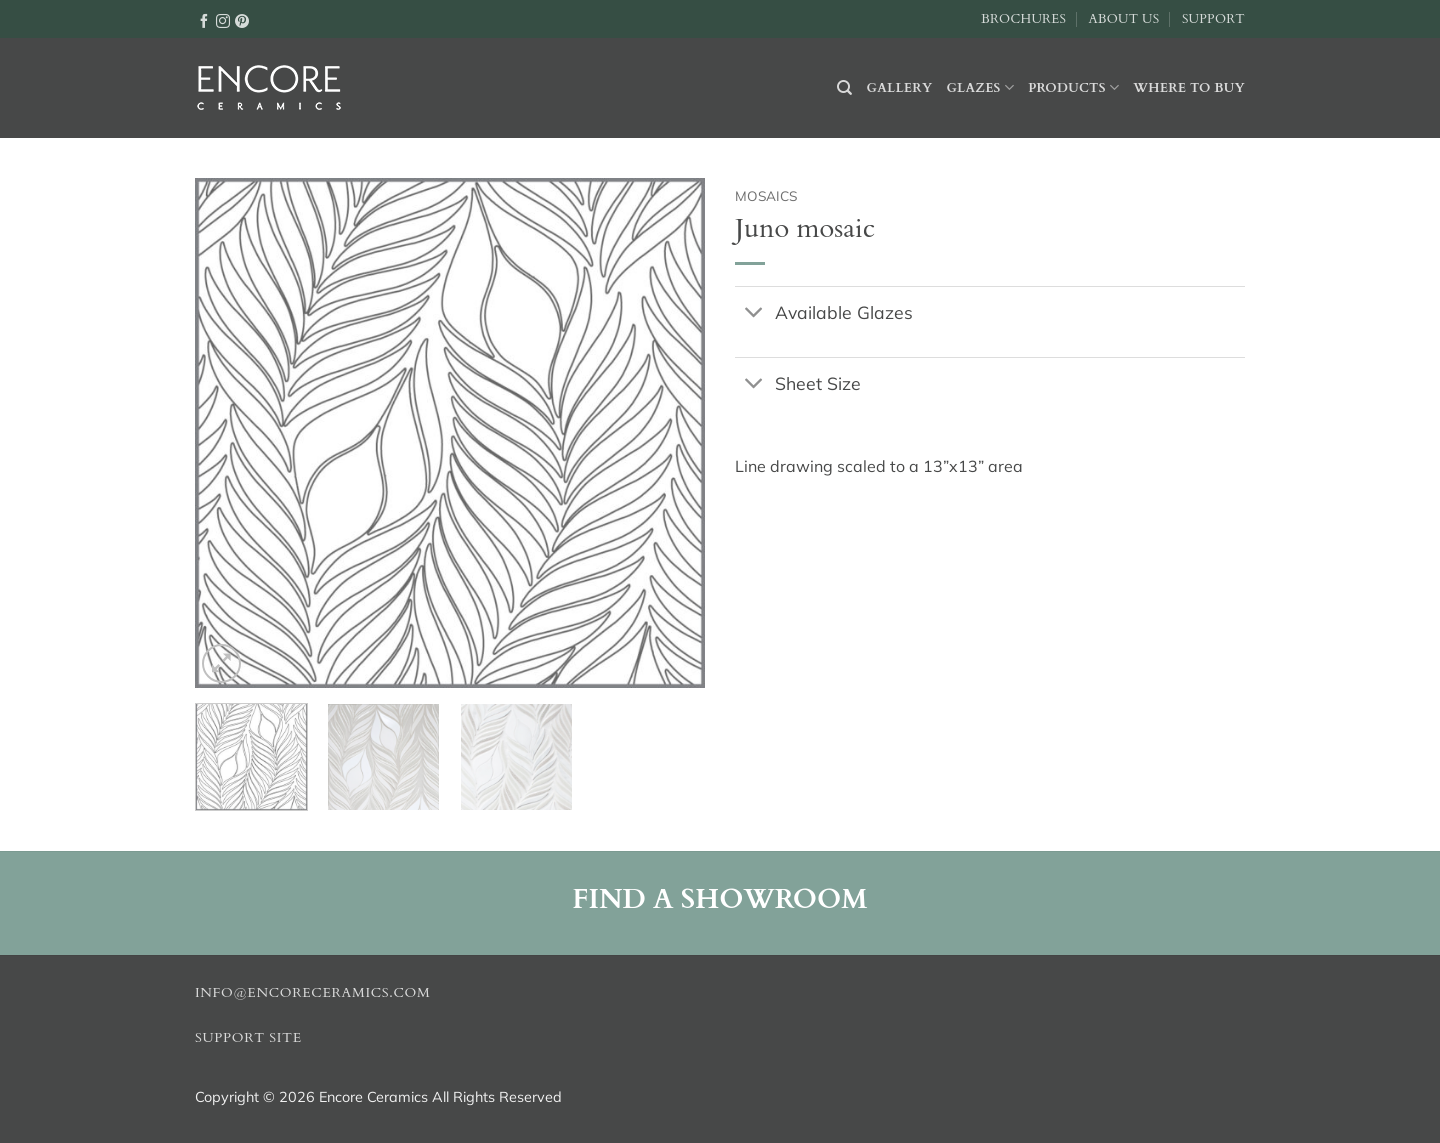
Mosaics (766, 195)
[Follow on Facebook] (204, 20)
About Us (1123, 19)
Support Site (248, 1038)
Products (1073, 87)
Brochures (1023, 19)
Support (1213, 19)
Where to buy (1189, 88)
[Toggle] (754, 313)
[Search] (844, 88)
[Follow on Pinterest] (242, 20)
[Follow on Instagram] (223, 20)
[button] (221, 663)
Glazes (980, 87)
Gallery (900, 88)
